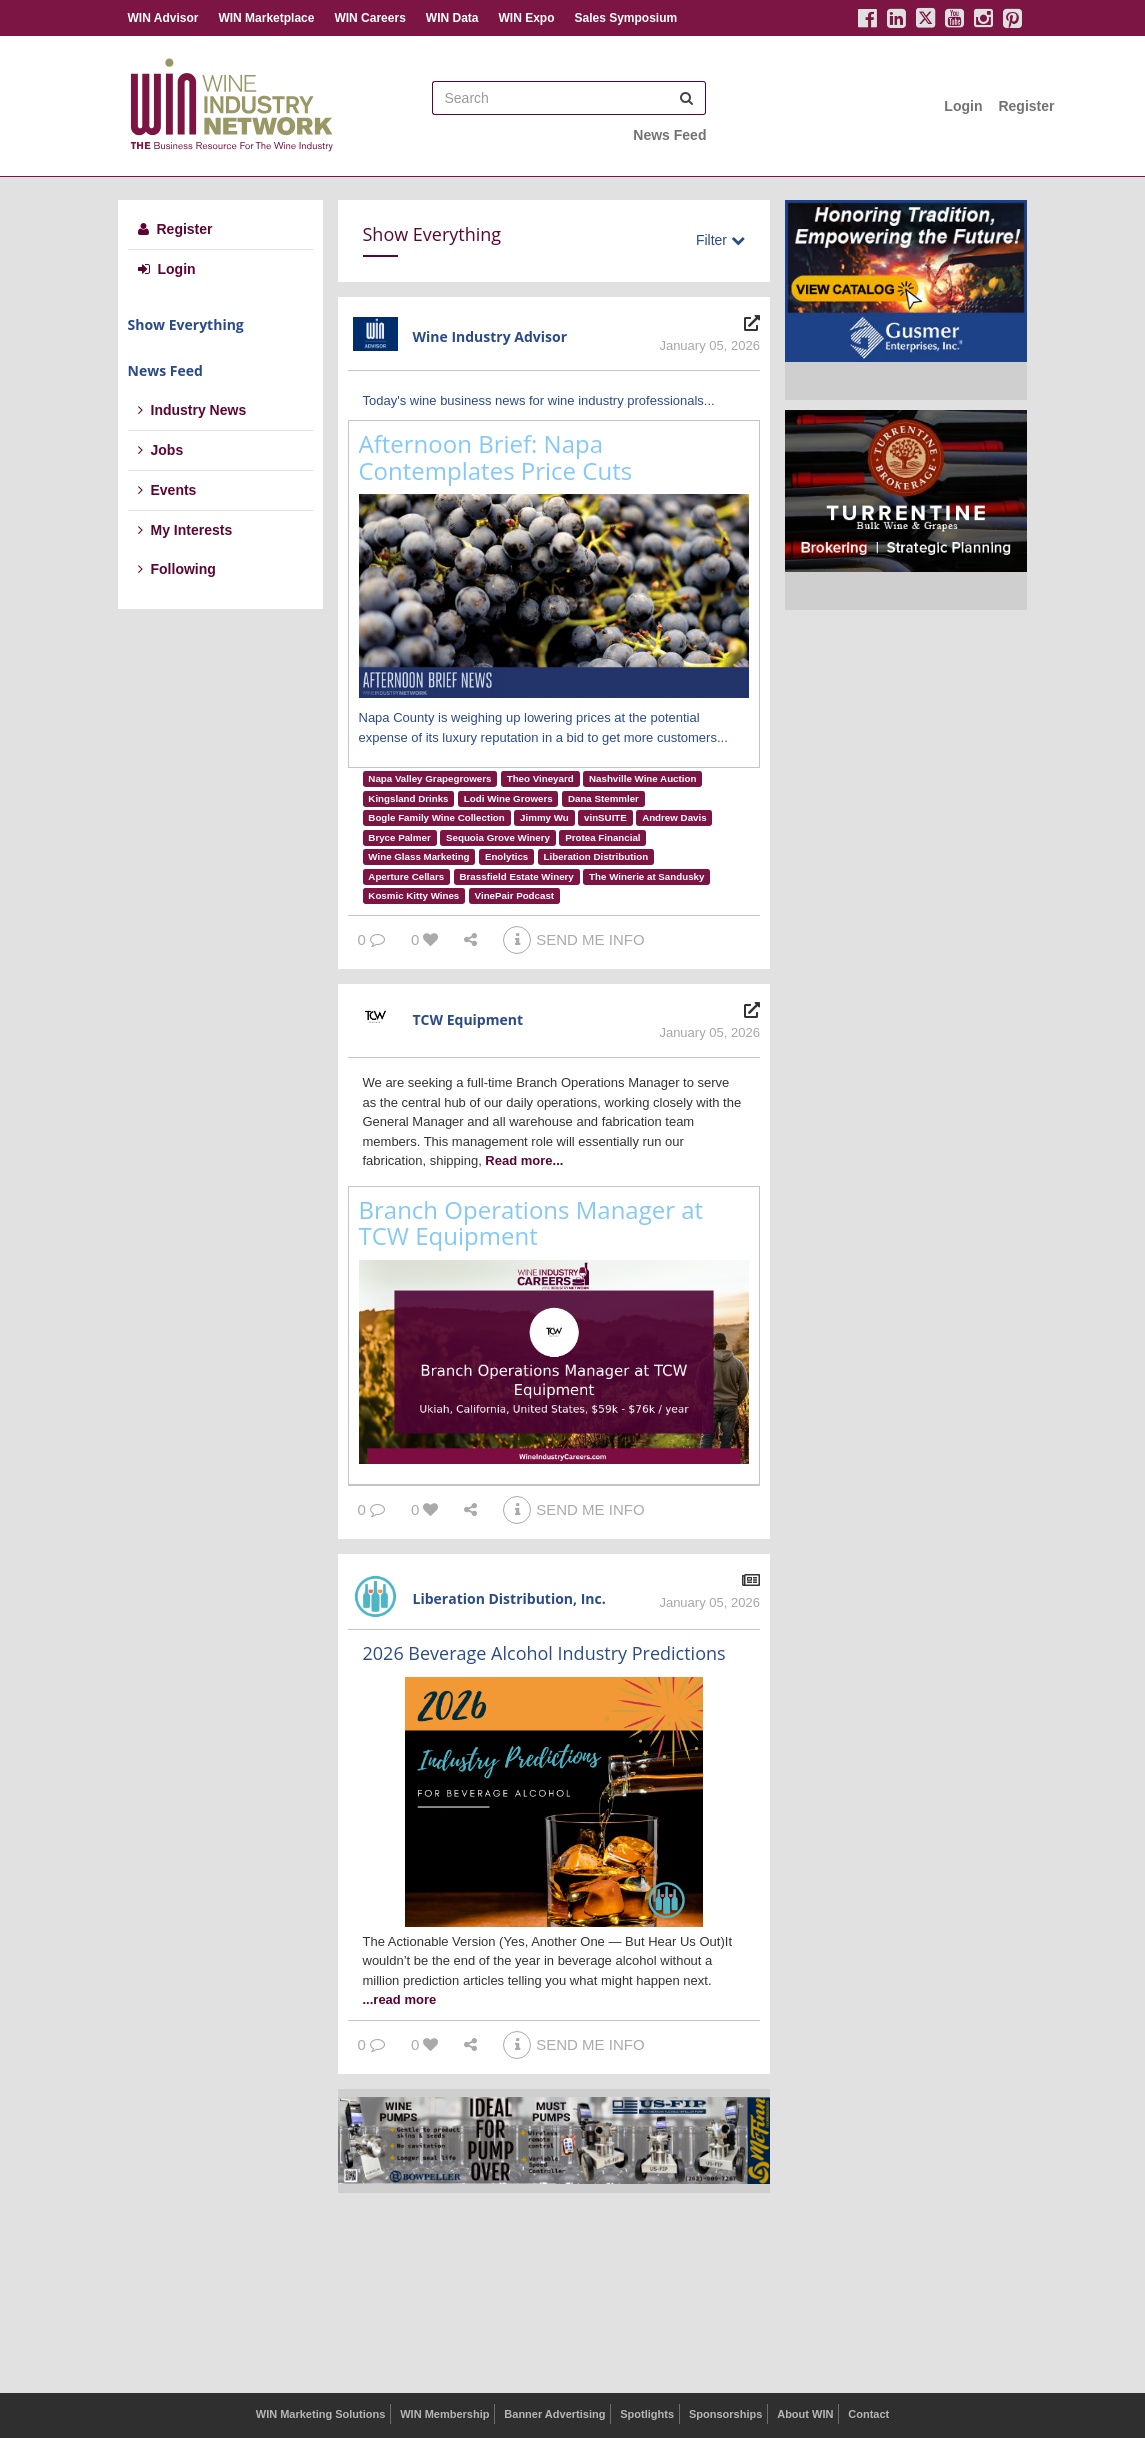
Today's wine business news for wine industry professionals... (539, 400)
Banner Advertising (554, 2414)
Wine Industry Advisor (490, 336)
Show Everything (186, 324)
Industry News (192, 410)
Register (1026, 106)
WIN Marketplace (266, 18)
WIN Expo (526, 18)
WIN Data (452, 18)
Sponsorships (725, 2414)
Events (167, 490)
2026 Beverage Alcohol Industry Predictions (544, 1653)
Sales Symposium (625, 18)
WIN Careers (369, 18)
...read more (400, 1999)
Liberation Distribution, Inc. (509, 1598)
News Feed (669, 135)
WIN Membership (444, 2414)
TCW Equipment (468, 1019)
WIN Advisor (163, 18)
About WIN (805, 2414)
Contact (868, 2414)
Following (177, 569)
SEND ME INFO (573, 939)
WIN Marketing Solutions (321, 2414)
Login (963, 106)
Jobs (161, 450)
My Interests (185, 530)
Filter (720, 240)
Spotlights (647, 2414)
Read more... (524, 1160)
